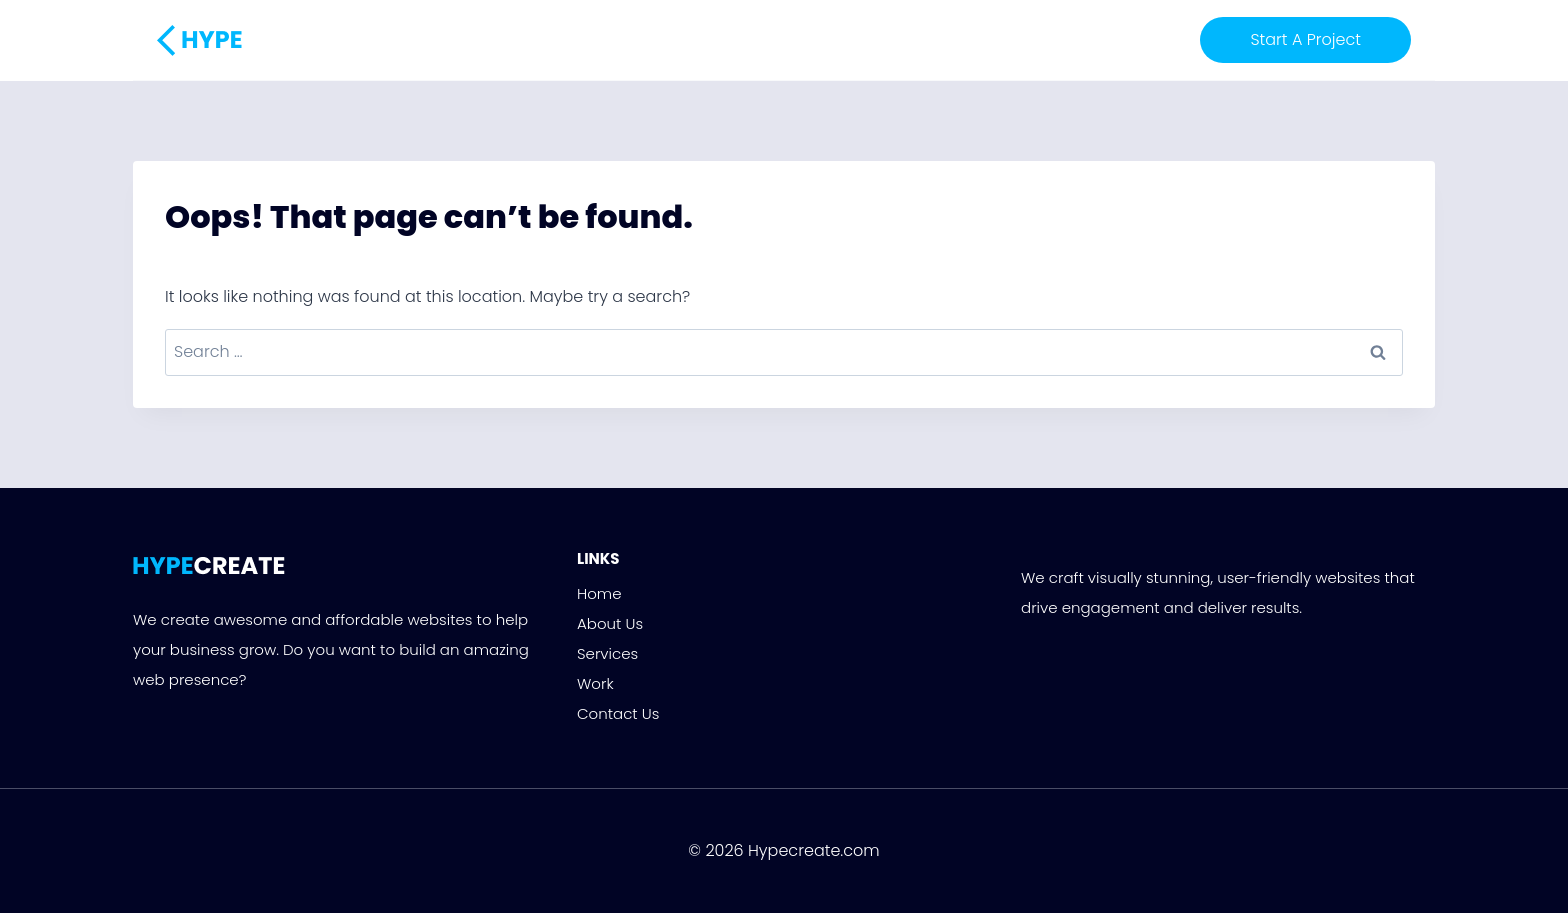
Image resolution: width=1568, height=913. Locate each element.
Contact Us (934, 39)
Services (779, 39)
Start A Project (1305, 39)
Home (614, 39)
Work (850, 39)
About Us (692, 39)
